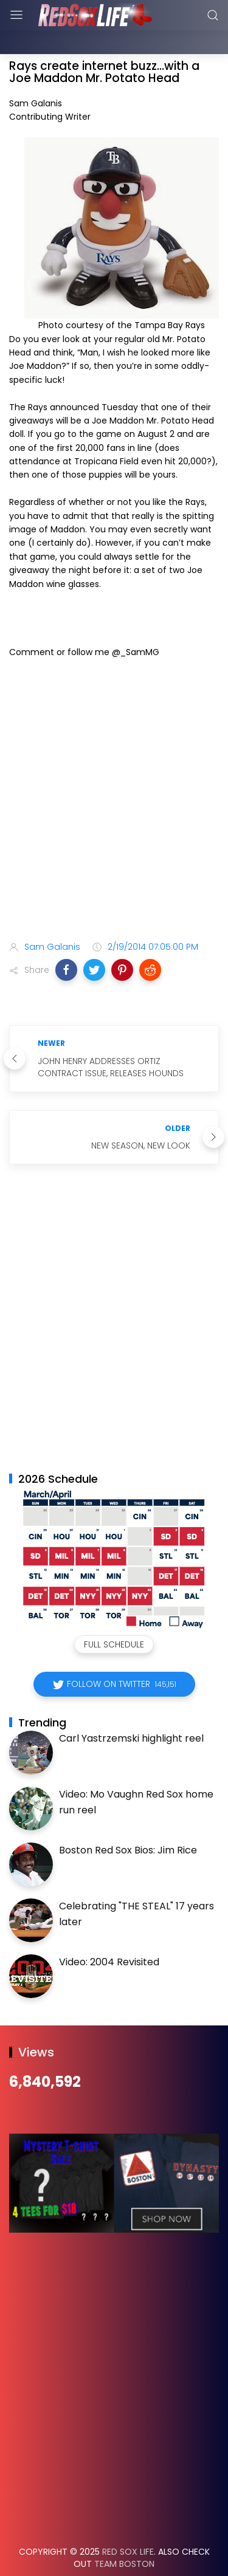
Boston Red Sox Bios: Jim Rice (128, 1820)
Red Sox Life (128, 2521)
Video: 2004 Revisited (109, 1932)
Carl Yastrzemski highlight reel (131, 1708)
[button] (66, 939)
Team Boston (124, 2533)
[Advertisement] (114, 771)
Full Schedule (114, 1614)
